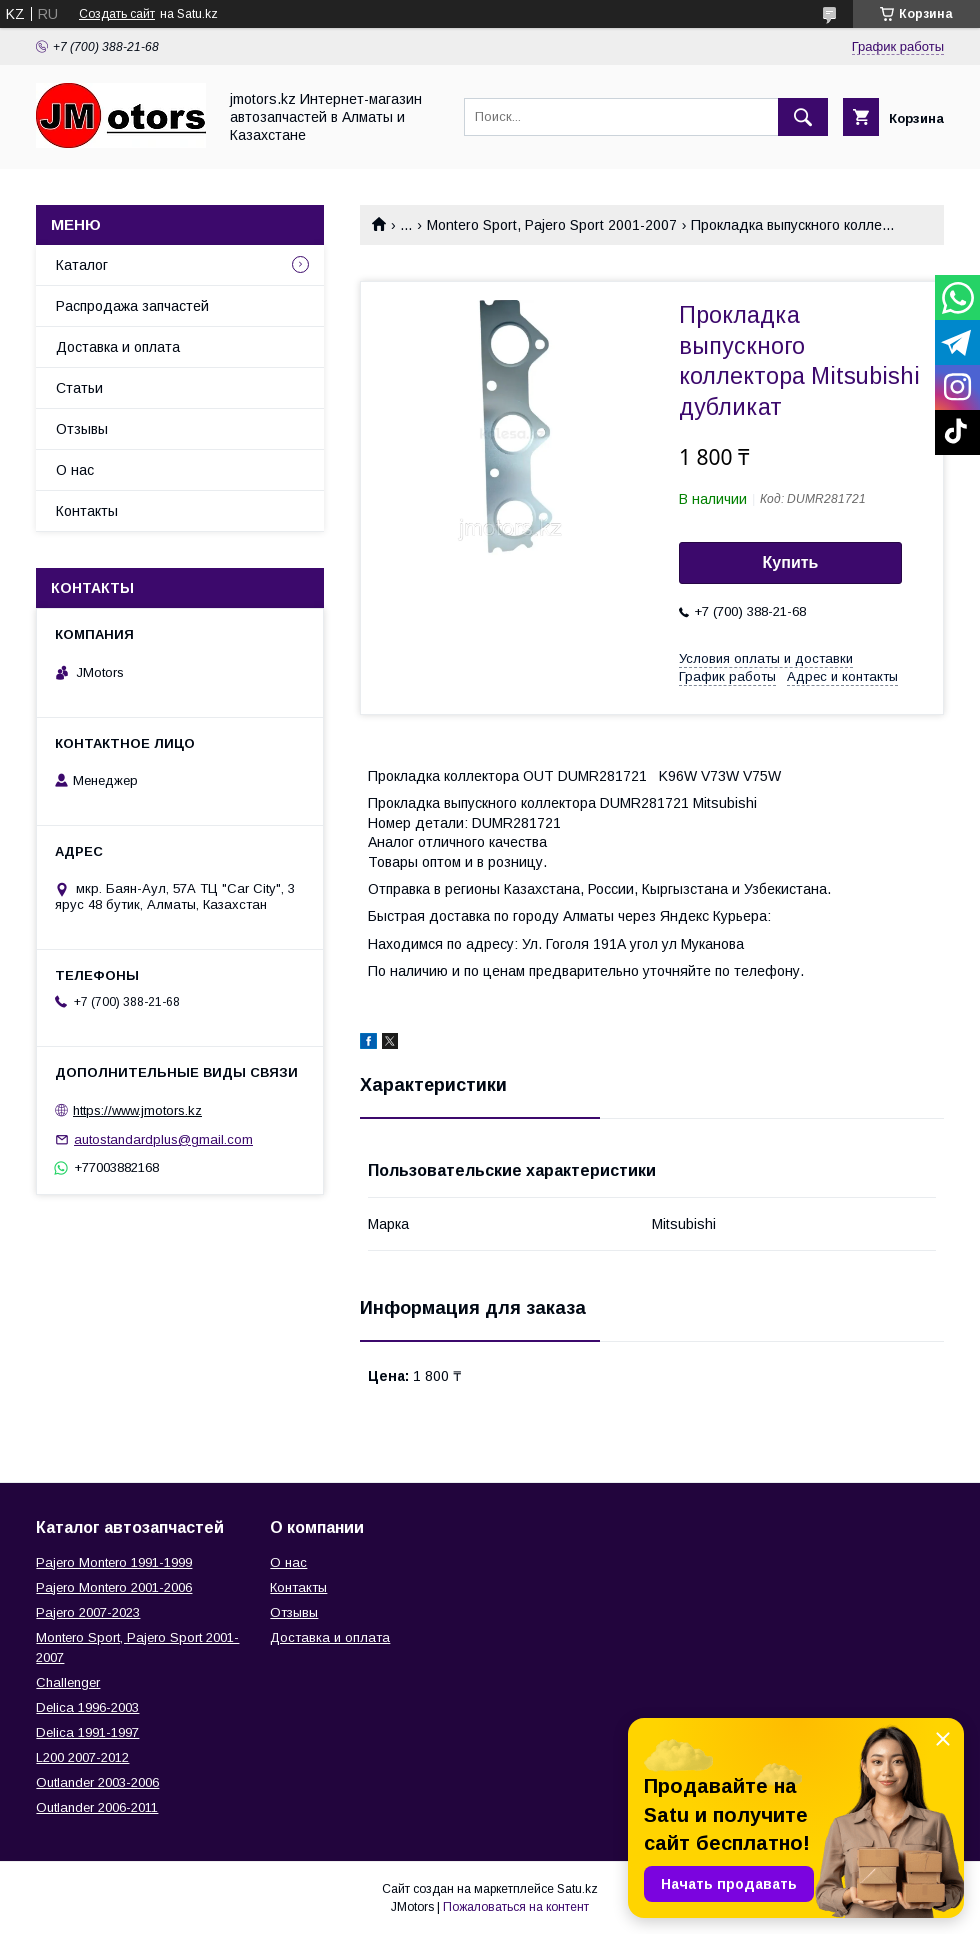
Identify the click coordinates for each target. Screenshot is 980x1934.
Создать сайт (117, 14)
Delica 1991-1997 (87, 1732)
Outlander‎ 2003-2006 (97, 1782)
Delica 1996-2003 (87, 1707)
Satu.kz (577, 1889)
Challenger (68, 1682)
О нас (75, 470)
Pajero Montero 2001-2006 (114, 1587)
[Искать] (803, 117)
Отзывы (82, 429)
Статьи (79, 388)
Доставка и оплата (118, 347)
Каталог (82, 265)
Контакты (87, 511)
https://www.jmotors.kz (137, 1110)
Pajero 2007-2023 (88, 1612)
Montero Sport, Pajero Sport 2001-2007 (552, 225)
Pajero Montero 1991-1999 (114, 1562)
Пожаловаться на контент (516, 1907)
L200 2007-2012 (82, 1757)
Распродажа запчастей (132, 306)
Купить (791, 562)
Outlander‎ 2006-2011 (97, 1807)
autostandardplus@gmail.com (163, 1139)
